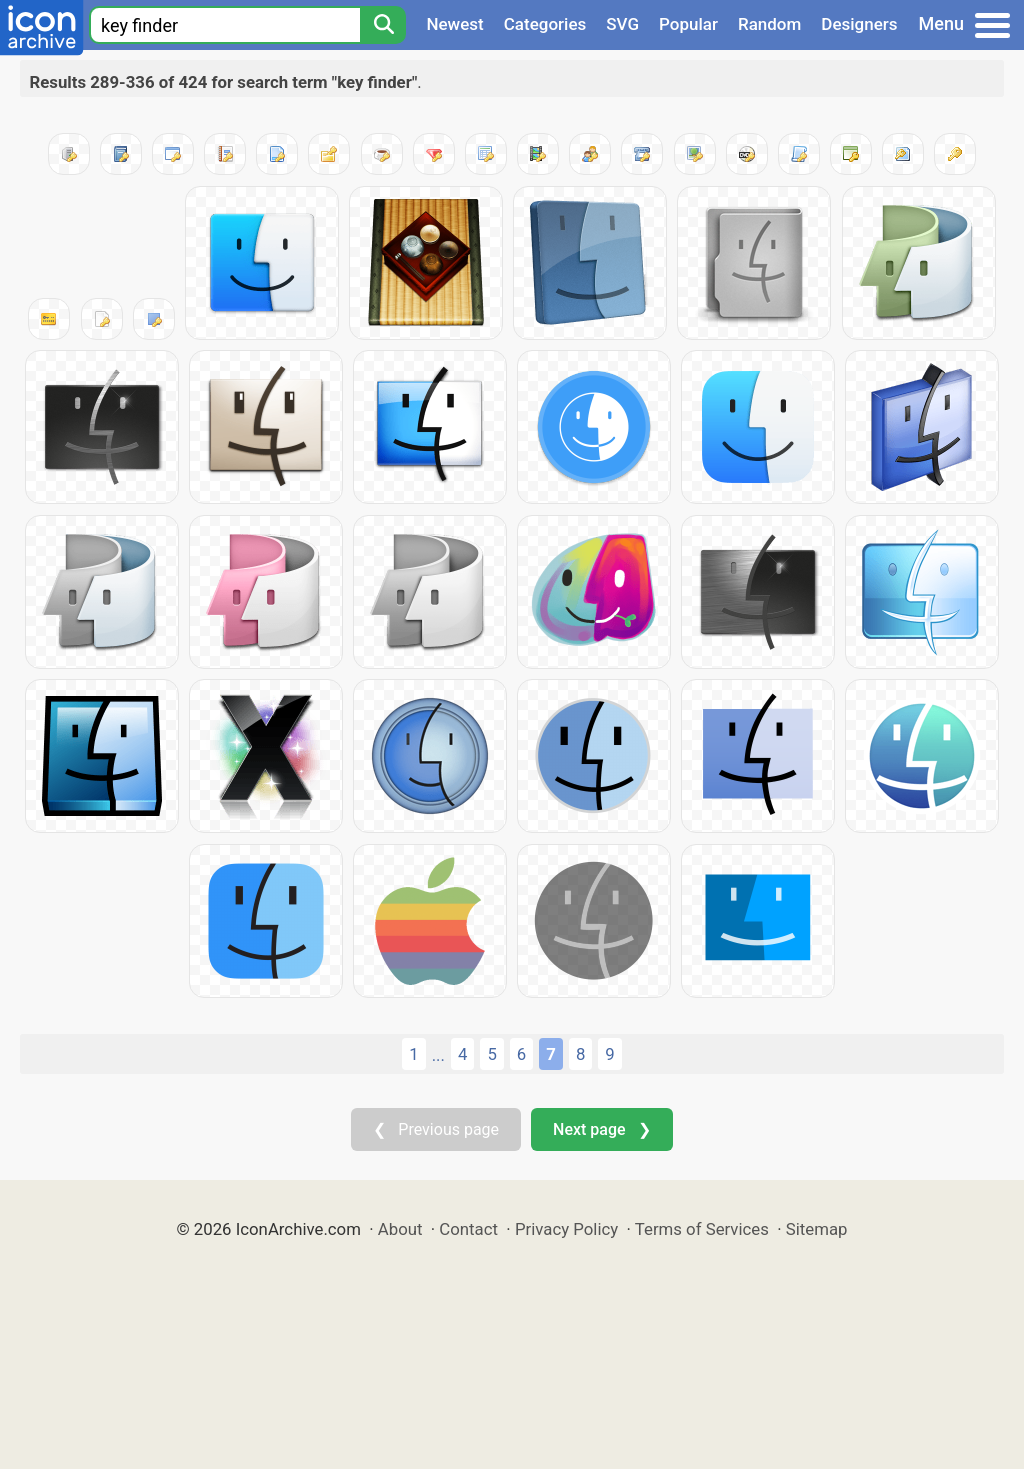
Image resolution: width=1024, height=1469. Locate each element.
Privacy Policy (566, 1229)
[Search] (383, 25)
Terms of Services (702, 1229)
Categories (545, 24)
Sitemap (817, 1229)
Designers (859, 24)
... (438, 1055)
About (400, 1229)
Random (769, 24)
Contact (468, 1229)
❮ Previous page (436, 1129)
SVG (622, 24)
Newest (454, 24)
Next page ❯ (601, 1129)
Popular (688, 24)
